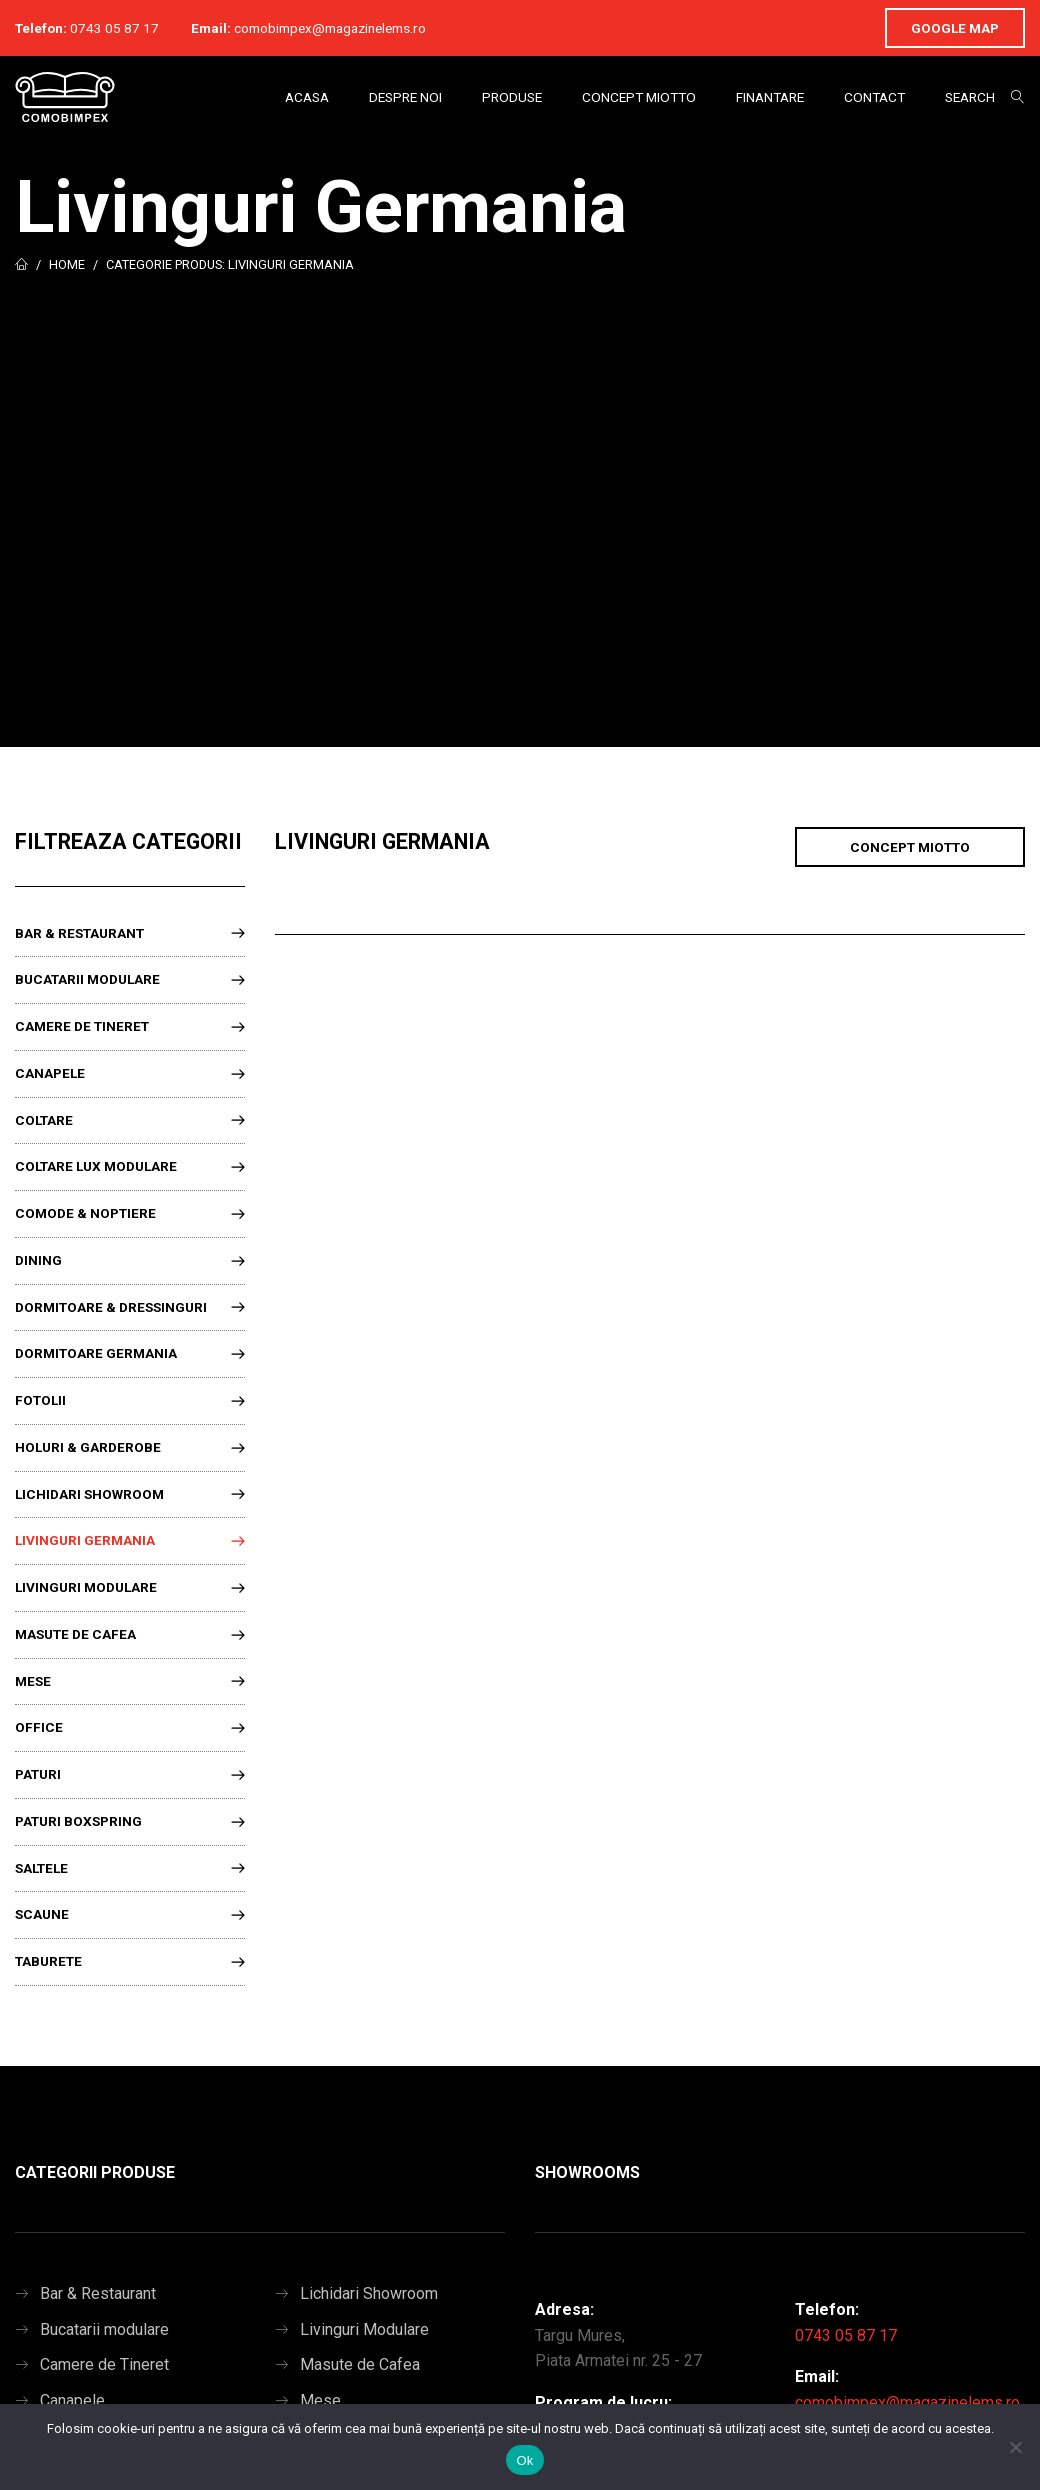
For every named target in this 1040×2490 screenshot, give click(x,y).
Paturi (38, 1774)
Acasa (307, 97)
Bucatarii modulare (87, 979)
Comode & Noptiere (85, 1213)
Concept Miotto (639, 97)
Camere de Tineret (82, 1026)
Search (970, 97)
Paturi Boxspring (78, 1821)
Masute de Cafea (75, 1634)
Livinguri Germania (85, 1540)
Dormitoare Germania (96, 1353)
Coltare (44, 1120)
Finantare (770, 97)
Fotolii (40, 1400)
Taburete (48, 1961)
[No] (1015, 2447)
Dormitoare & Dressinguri (111, 1307)
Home (67, 264)
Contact (874, 97)
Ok (524, 2460)
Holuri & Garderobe (88, 1447)
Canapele (50, 1073)
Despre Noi (405, 97)
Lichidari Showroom (89, 1494)
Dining (38, 1260)
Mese (33, 1681)
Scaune (42, 1914)
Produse (512, 97)
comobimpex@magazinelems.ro (330, 28)
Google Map (955, 28)
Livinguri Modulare (86, 1587)
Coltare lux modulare (96, 1166)
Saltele (41, 1868)
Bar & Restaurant (79, 933)
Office (39, 1727)
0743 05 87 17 (114, 28)
